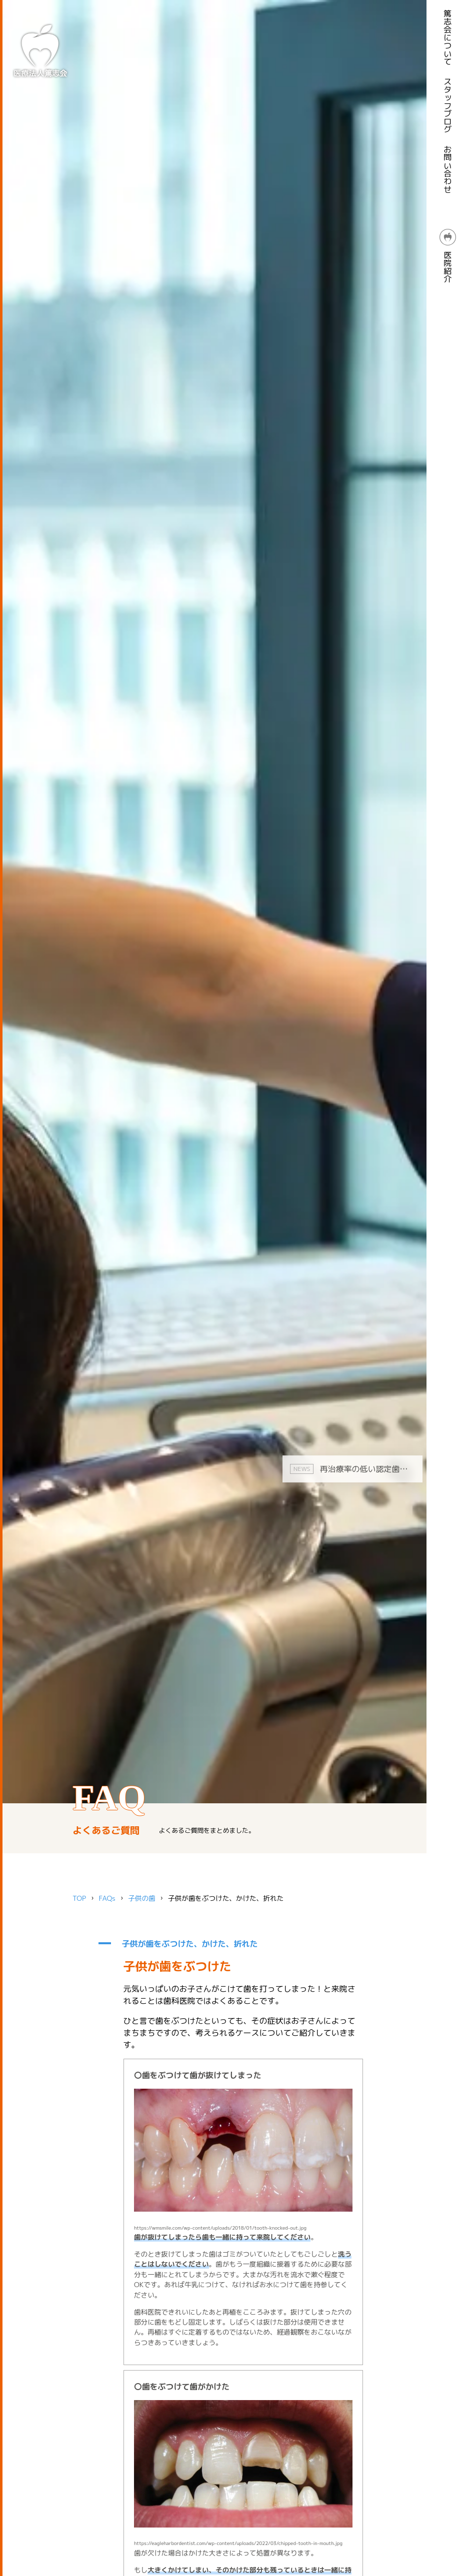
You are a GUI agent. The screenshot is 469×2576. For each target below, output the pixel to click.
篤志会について (447, 37)
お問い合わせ (447, 169)
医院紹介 (447, 256)
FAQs (107, 1898)
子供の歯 (141, 1898)
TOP (79, 1898)
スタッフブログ (447, 105)
